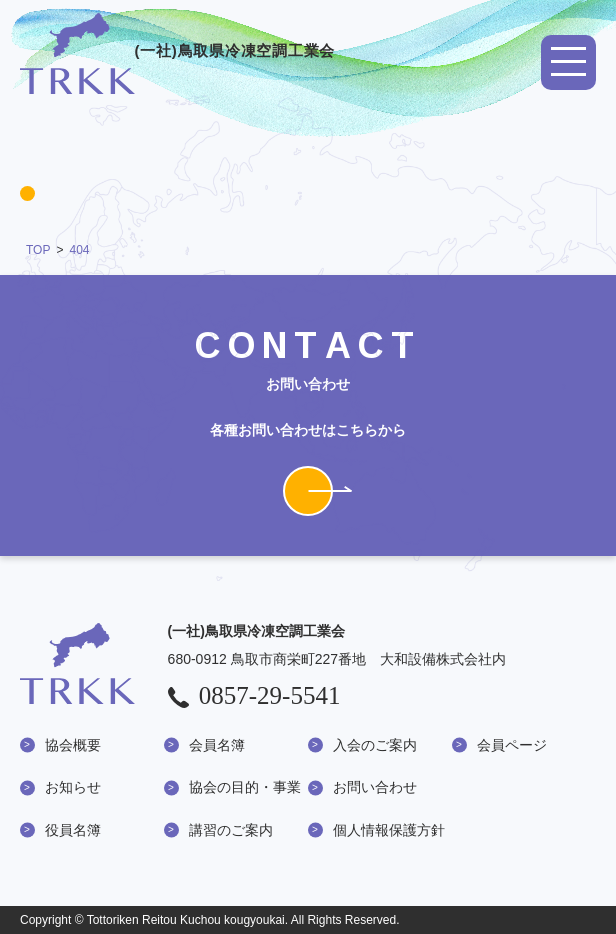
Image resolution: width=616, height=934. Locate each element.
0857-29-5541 (254, 695)
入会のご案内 (375, 745)
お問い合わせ (375, 787)
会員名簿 (217, 745)
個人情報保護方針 (389, 830)
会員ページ (512, 745)
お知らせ (73, 787)
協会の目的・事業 (245, 787)
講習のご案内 (231, 830)
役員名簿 (73, 830)
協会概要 (73, 745)
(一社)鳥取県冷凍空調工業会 (177, 50)
